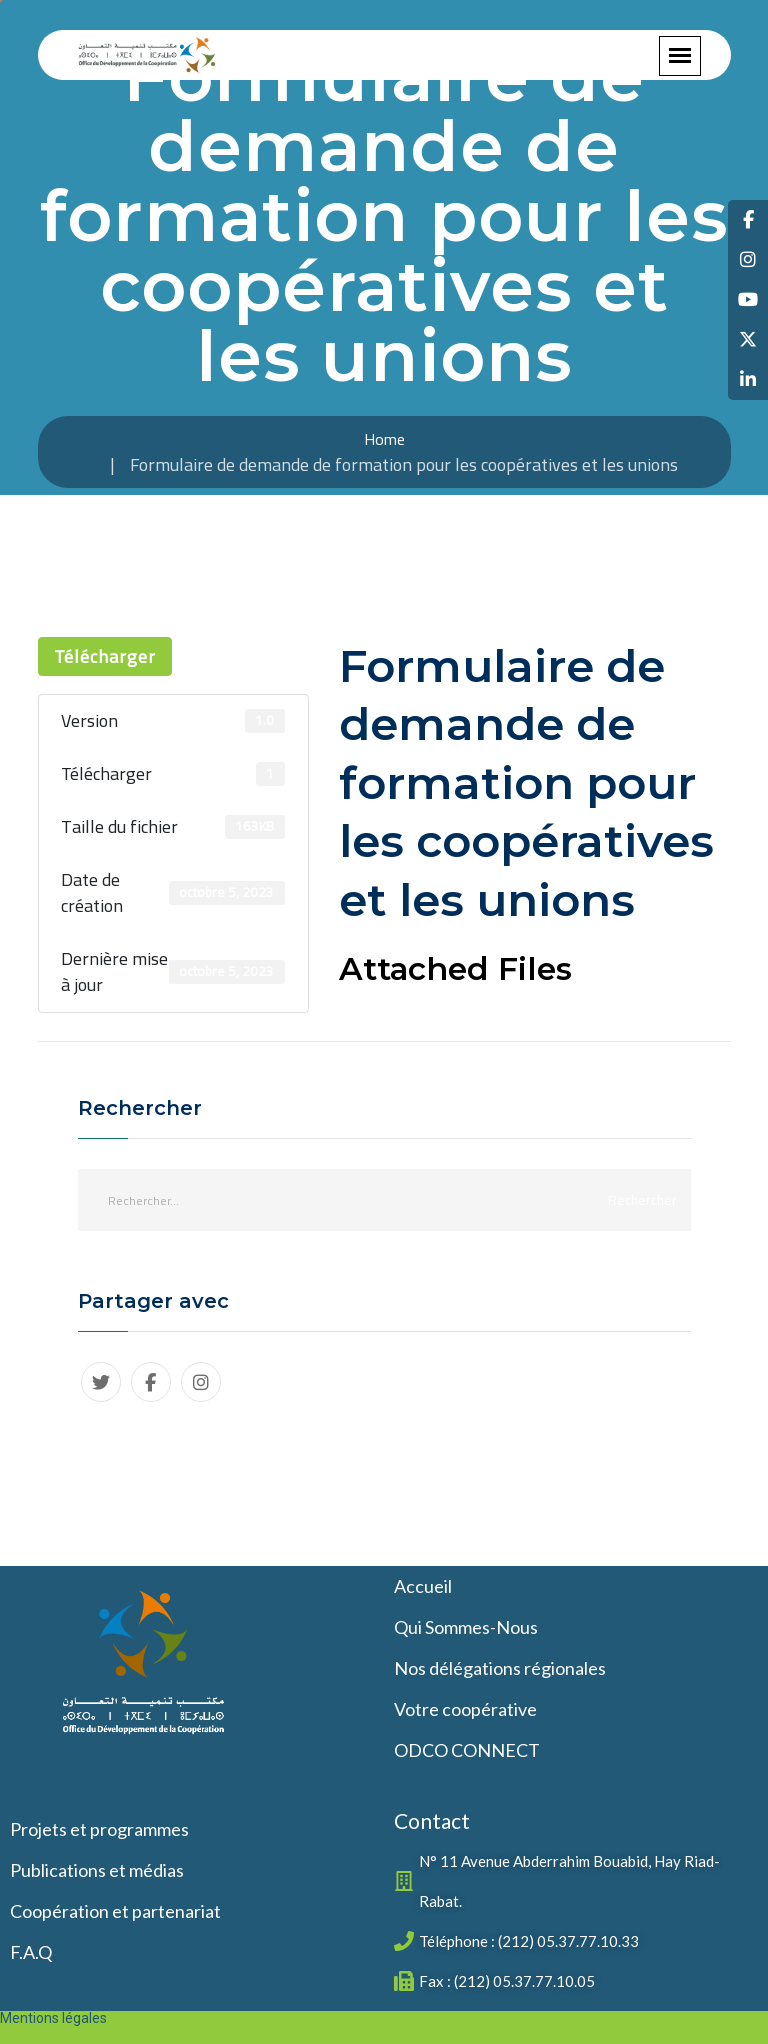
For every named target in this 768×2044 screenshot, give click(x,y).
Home (384, 439)
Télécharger (105, 656)
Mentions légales (53, 2018)
